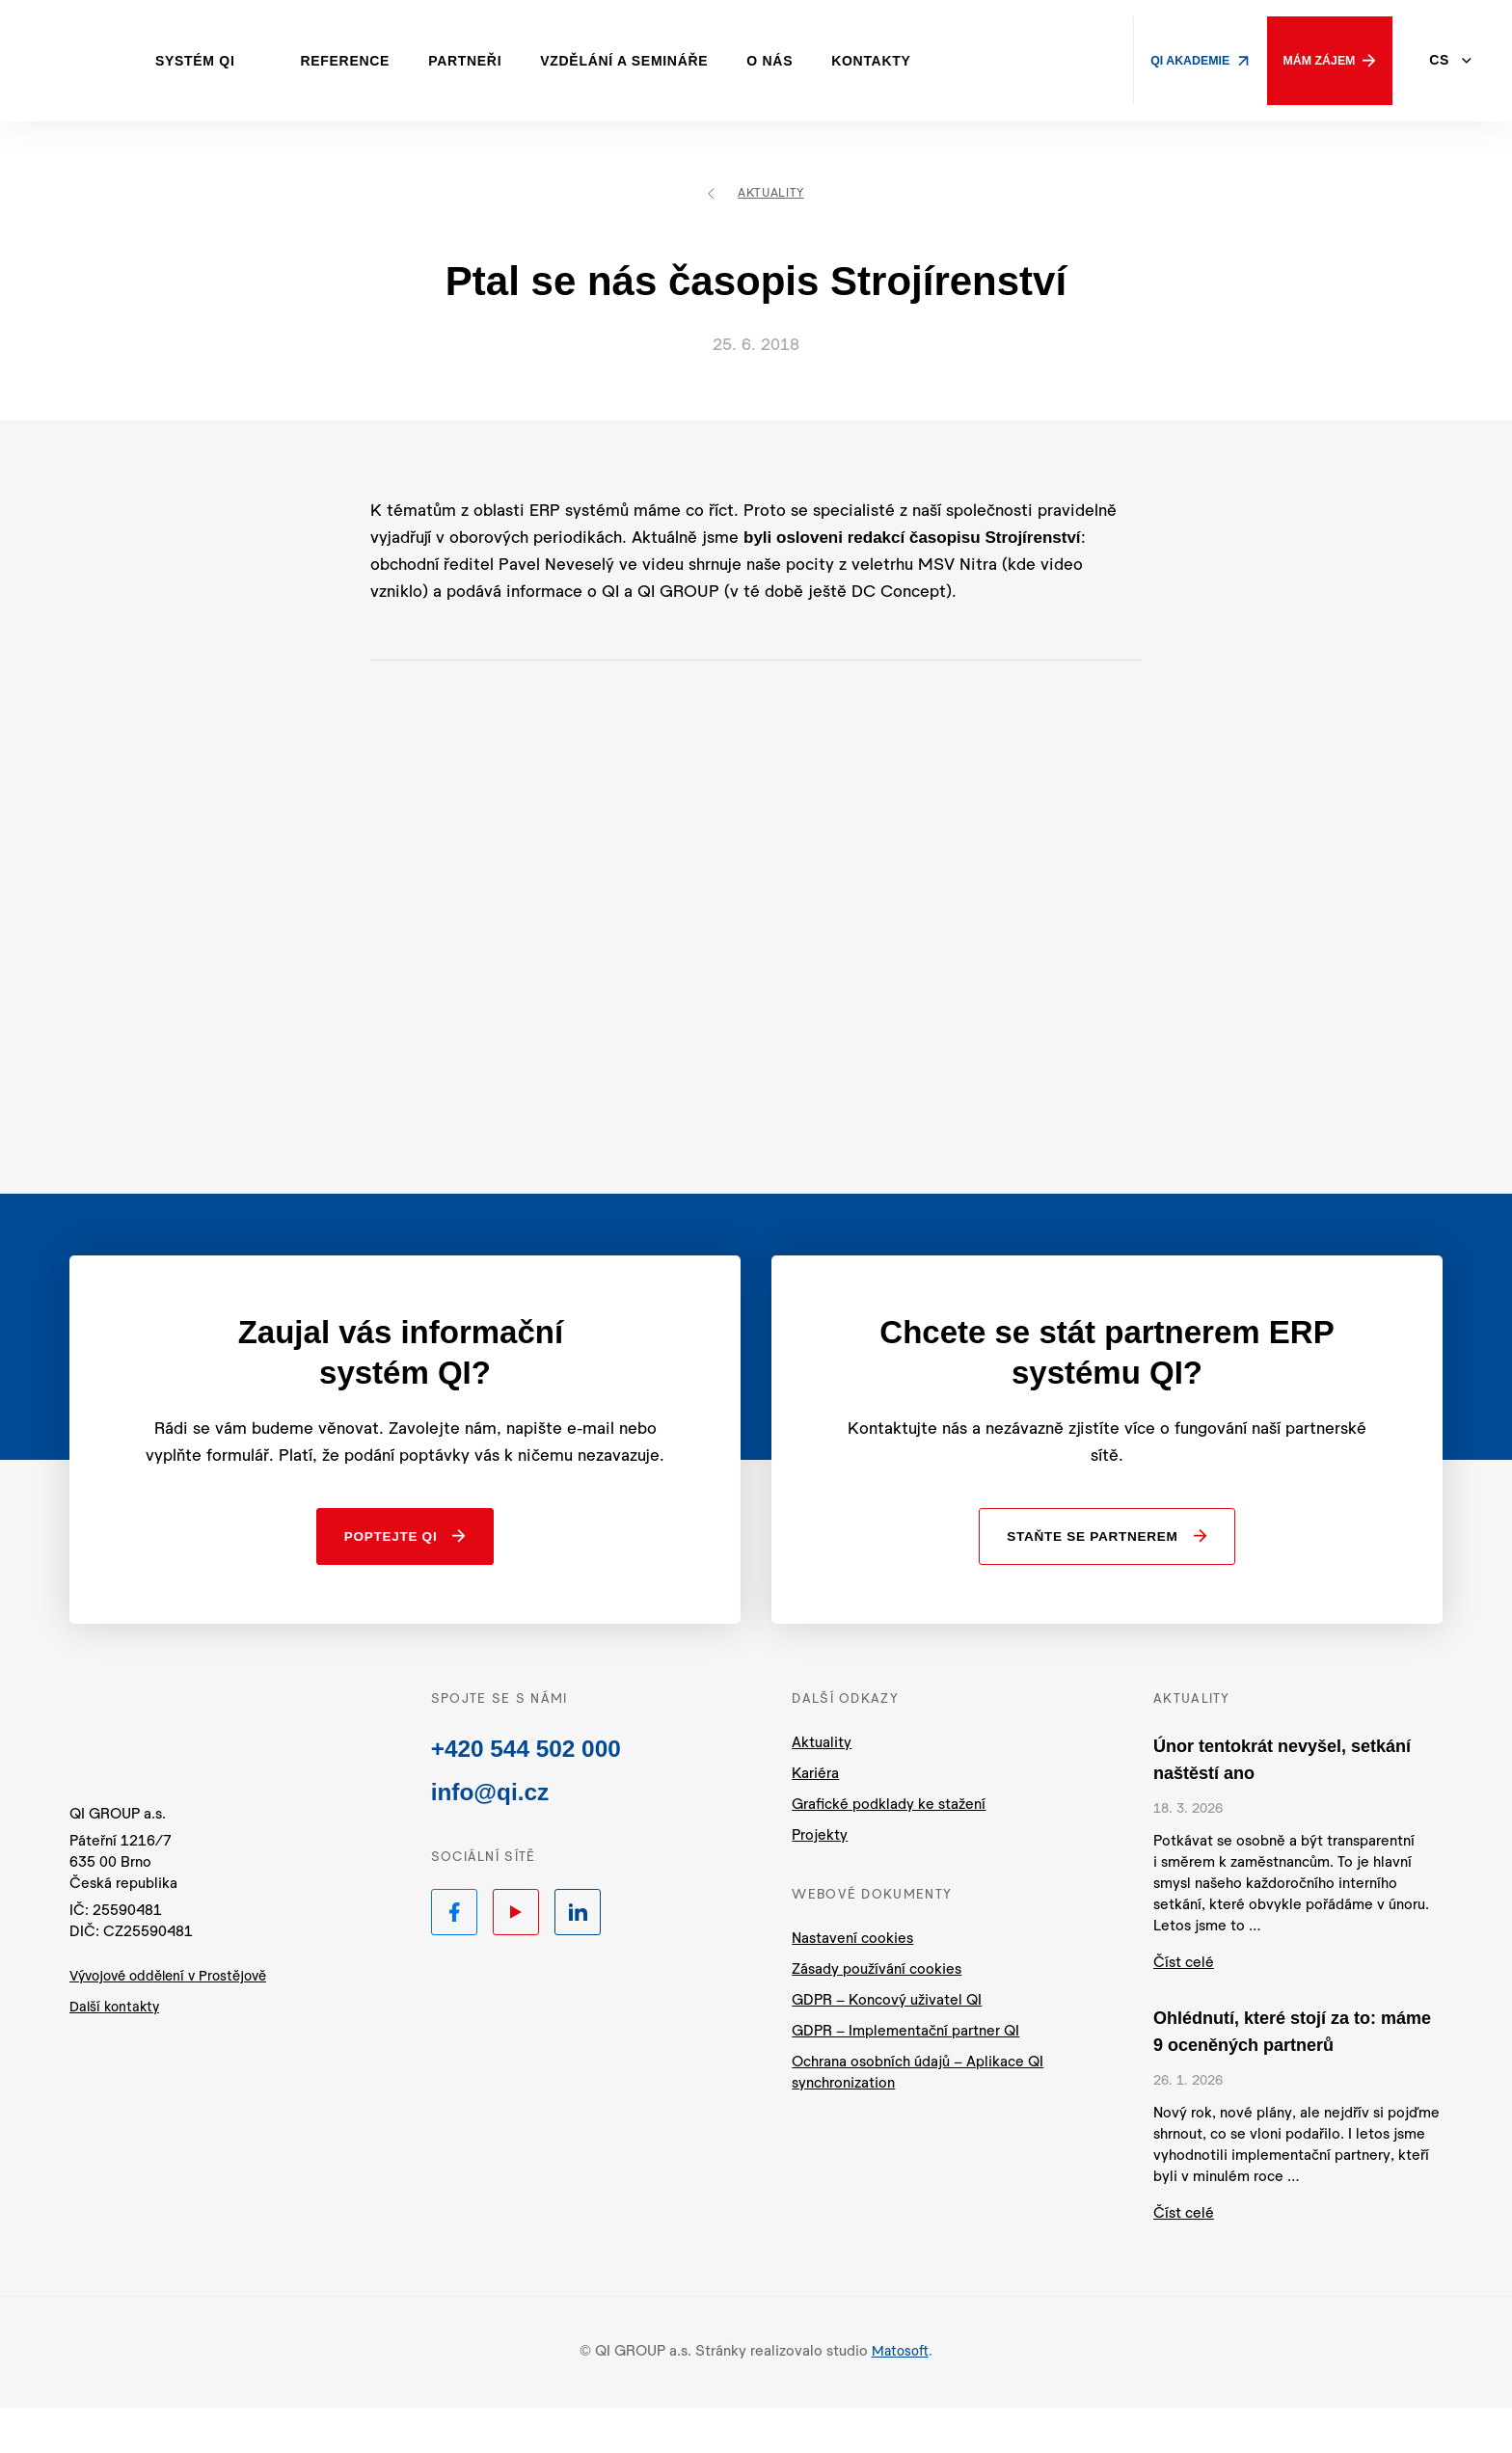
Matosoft (900, 2397)
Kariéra (815, 1820)
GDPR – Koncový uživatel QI (887, 2046)
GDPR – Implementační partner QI (905, 2077)
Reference (375, 60)
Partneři (494, 60)
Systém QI (225, 60)
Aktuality (755, 194)
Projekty (820, 1881)
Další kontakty (117, 2062)
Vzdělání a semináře (654, 60)
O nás (799, 60)
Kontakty (900, 60)
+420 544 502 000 (532, 1797)
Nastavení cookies (852, 1985)
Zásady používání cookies (876, 2015)
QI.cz (174, 1782)
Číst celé (1183, 2009)
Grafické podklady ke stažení (889, 1851)
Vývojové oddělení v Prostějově (176, 2031)
